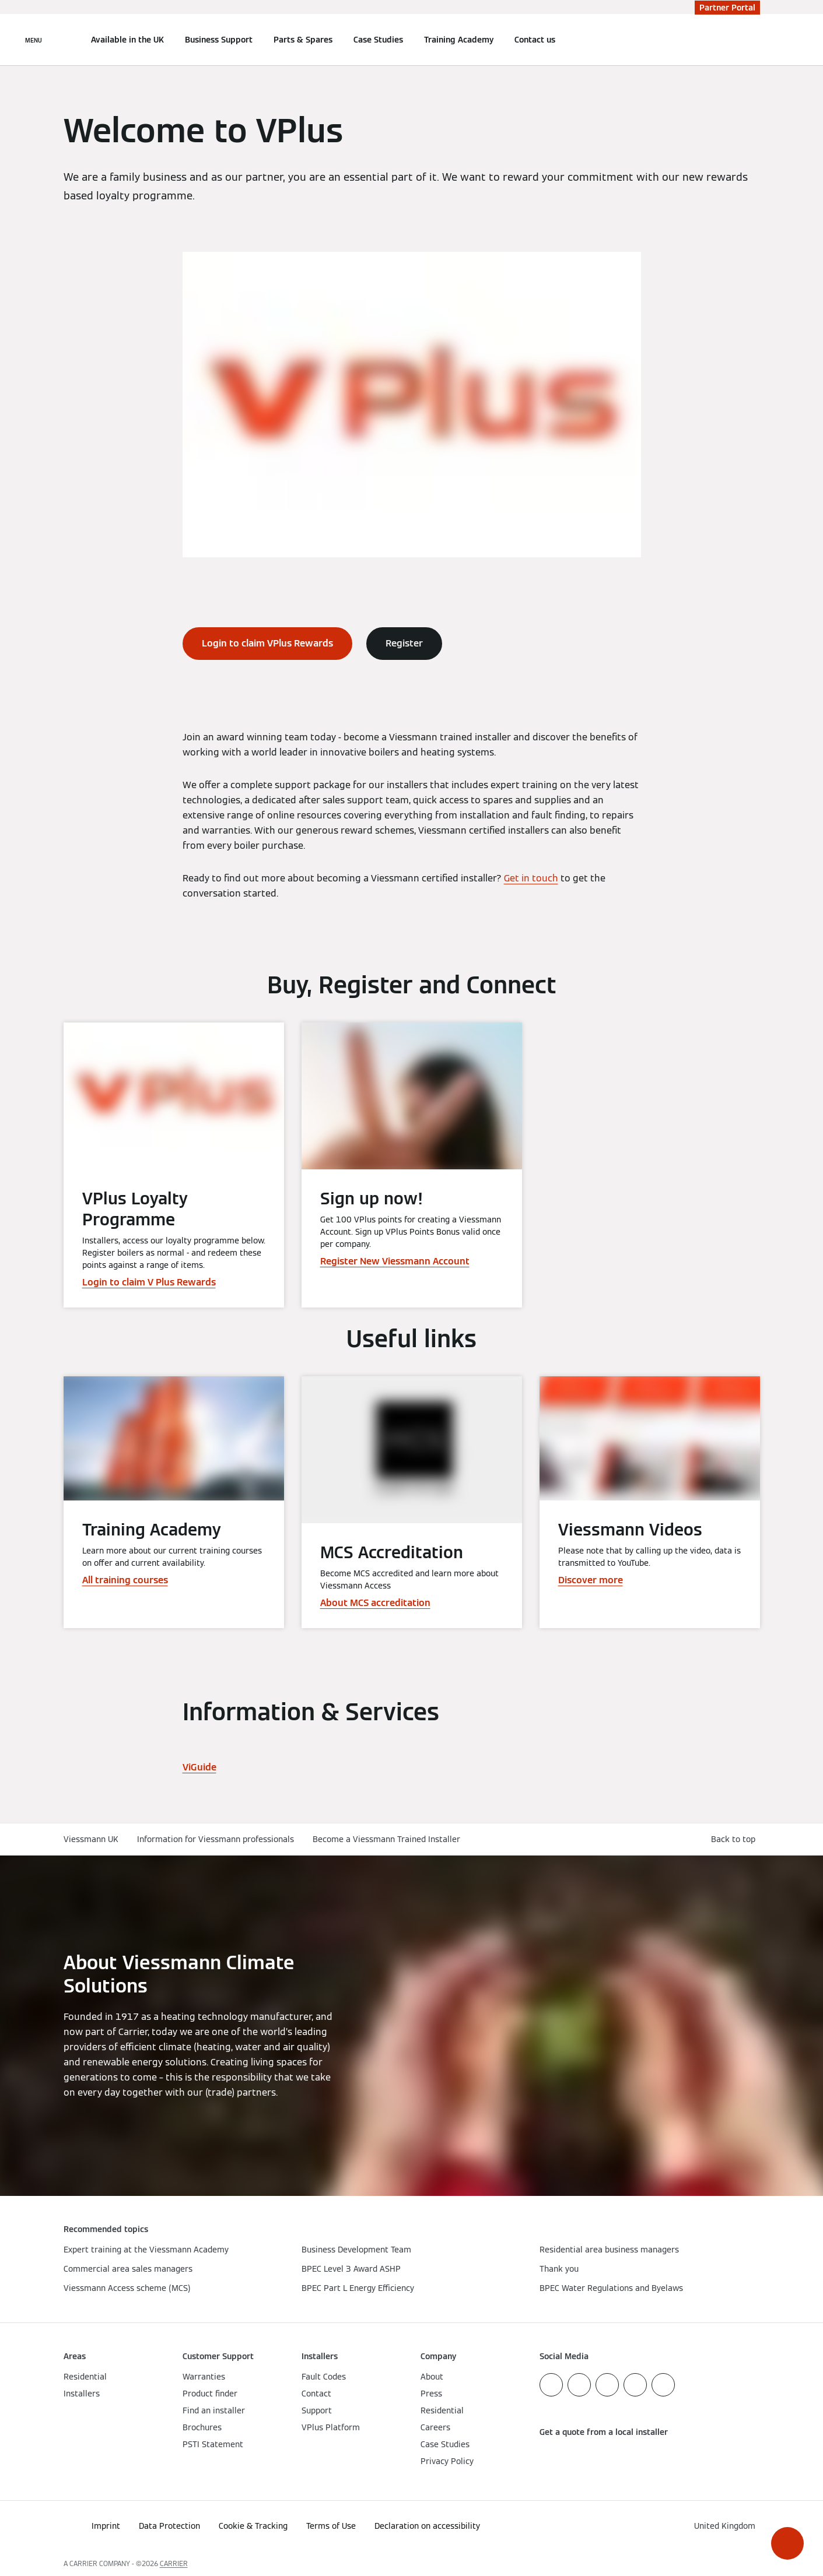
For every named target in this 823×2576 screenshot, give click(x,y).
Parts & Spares (303, 39)
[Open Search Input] (754, 39)
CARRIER (174, 2563)
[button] (787, 2543)
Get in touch (531, 878)
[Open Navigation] (33, 39)
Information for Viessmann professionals (215, 1839)
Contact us (534, 39)
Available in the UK (127, 39)
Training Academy (458, 39)
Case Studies (378, 39)
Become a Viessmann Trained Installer (386, 1839)
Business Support (219, 39)
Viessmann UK (91, 1839)
